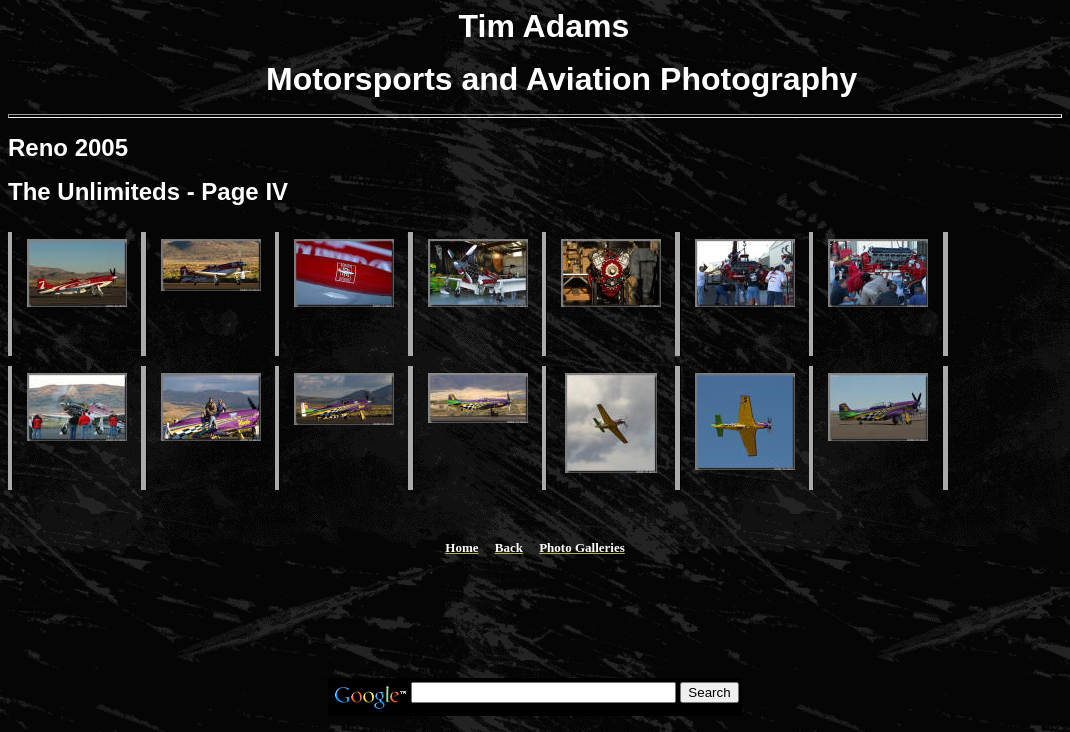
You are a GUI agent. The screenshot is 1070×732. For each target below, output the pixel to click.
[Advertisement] (535, 617)
